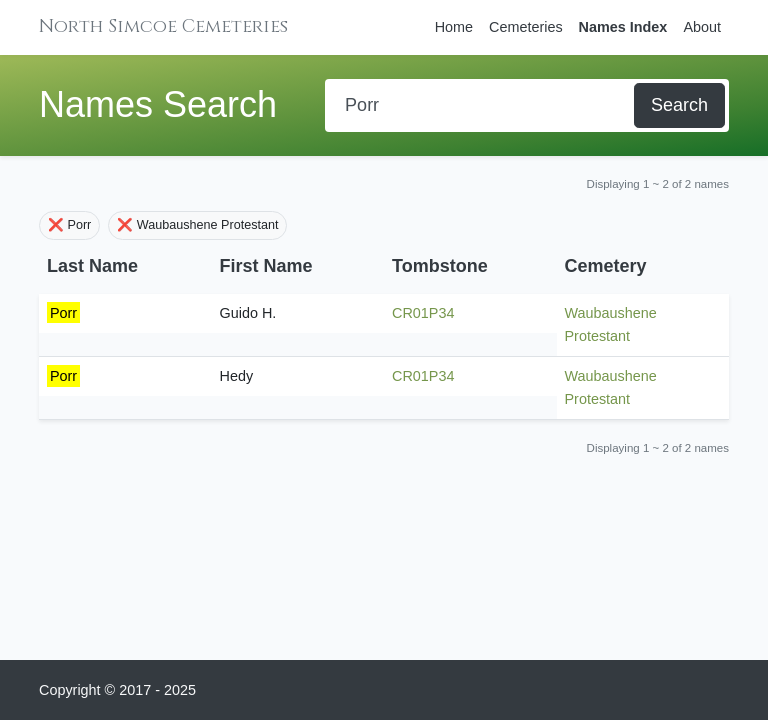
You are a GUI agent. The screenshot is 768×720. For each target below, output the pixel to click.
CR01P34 (423, 313)
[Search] (481, 105)
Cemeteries (526, 27)
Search (679, 105)
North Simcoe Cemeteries (163, 26)
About (702, 27)
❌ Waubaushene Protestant (197, 225)
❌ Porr (69, 225)
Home (454, 27)
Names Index (623, 27)
